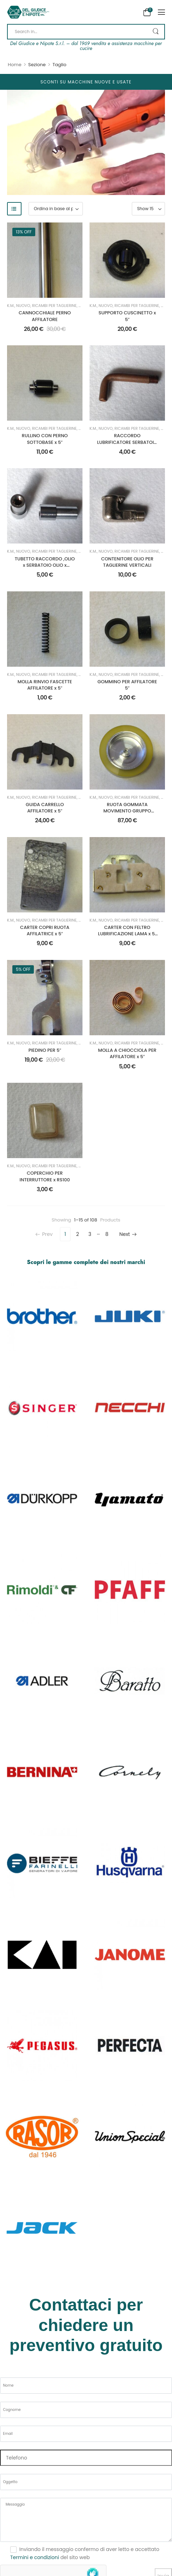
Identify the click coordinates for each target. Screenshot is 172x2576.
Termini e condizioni (34, 2557)
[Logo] (28, 12)
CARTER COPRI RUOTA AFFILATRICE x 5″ (44, 930)
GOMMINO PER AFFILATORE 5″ (127, 684)
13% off (24, 232)
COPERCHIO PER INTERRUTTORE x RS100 (45, 1176)
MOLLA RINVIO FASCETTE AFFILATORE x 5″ (45, 684)
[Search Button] (155, 32)
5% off (23, 969)
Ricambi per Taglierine (54, 305)
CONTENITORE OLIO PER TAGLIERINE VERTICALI (127, 561)
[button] (161, 11)
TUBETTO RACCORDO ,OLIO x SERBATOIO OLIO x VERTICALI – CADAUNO (45, 565)
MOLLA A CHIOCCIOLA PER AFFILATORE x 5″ (127, 1053)
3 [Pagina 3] (89, 1234)
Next (127, 1234)
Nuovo (23, 305)
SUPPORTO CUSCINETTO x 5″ (127, 315)
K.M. (10, 305)
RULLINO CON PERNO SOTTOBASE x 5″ (45, 438)
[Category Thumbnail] (42, 1316)
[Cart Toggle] (147, 12)
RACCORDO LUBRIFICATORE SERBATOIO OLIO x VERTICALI (127, 442)
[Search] (86, 32)
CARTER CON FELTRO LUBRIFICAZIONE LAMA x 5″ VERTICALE (127, 933)
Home (15, 64)
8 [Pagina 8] (107, 1234)
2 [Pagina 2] (77, 1234)
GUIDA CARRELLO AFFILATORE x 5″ (45, 807)
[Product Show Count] (148, 208)
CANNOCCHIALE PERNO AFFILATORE (45, 315)
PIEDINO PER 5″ (45, 1050)
